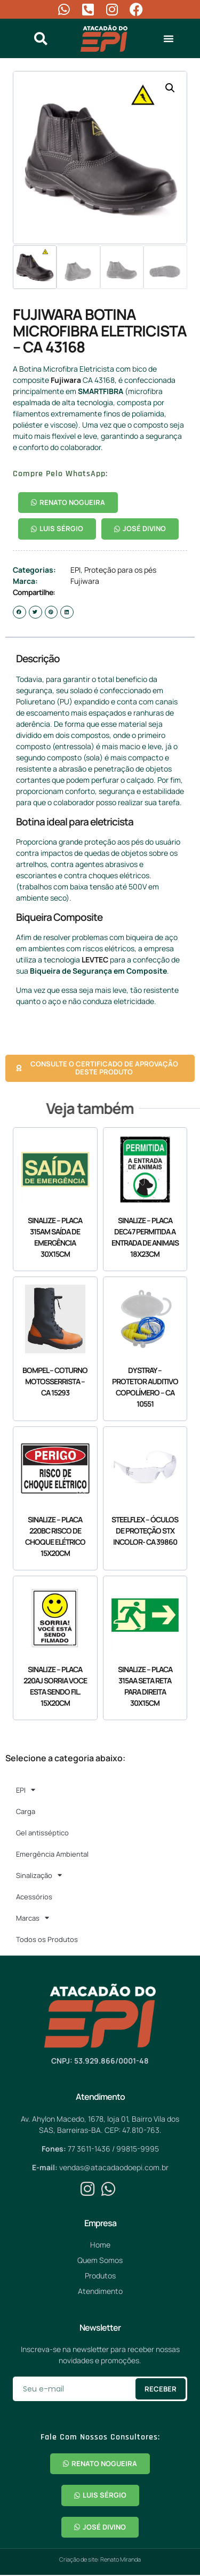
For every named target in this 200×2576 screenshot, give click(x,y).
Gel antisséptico (42, 1832)
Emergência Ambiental (52, 1854)
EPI (75, 570)
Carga (25, 1811)
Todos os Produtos (47, 1939)
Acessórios (34, 1896)
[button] (169, 38)
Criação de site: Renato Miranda (100, 2559)
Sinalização (39, 1875)
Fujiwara (66, 380)
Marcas (32, 1918)
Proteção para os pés (120, 570)
